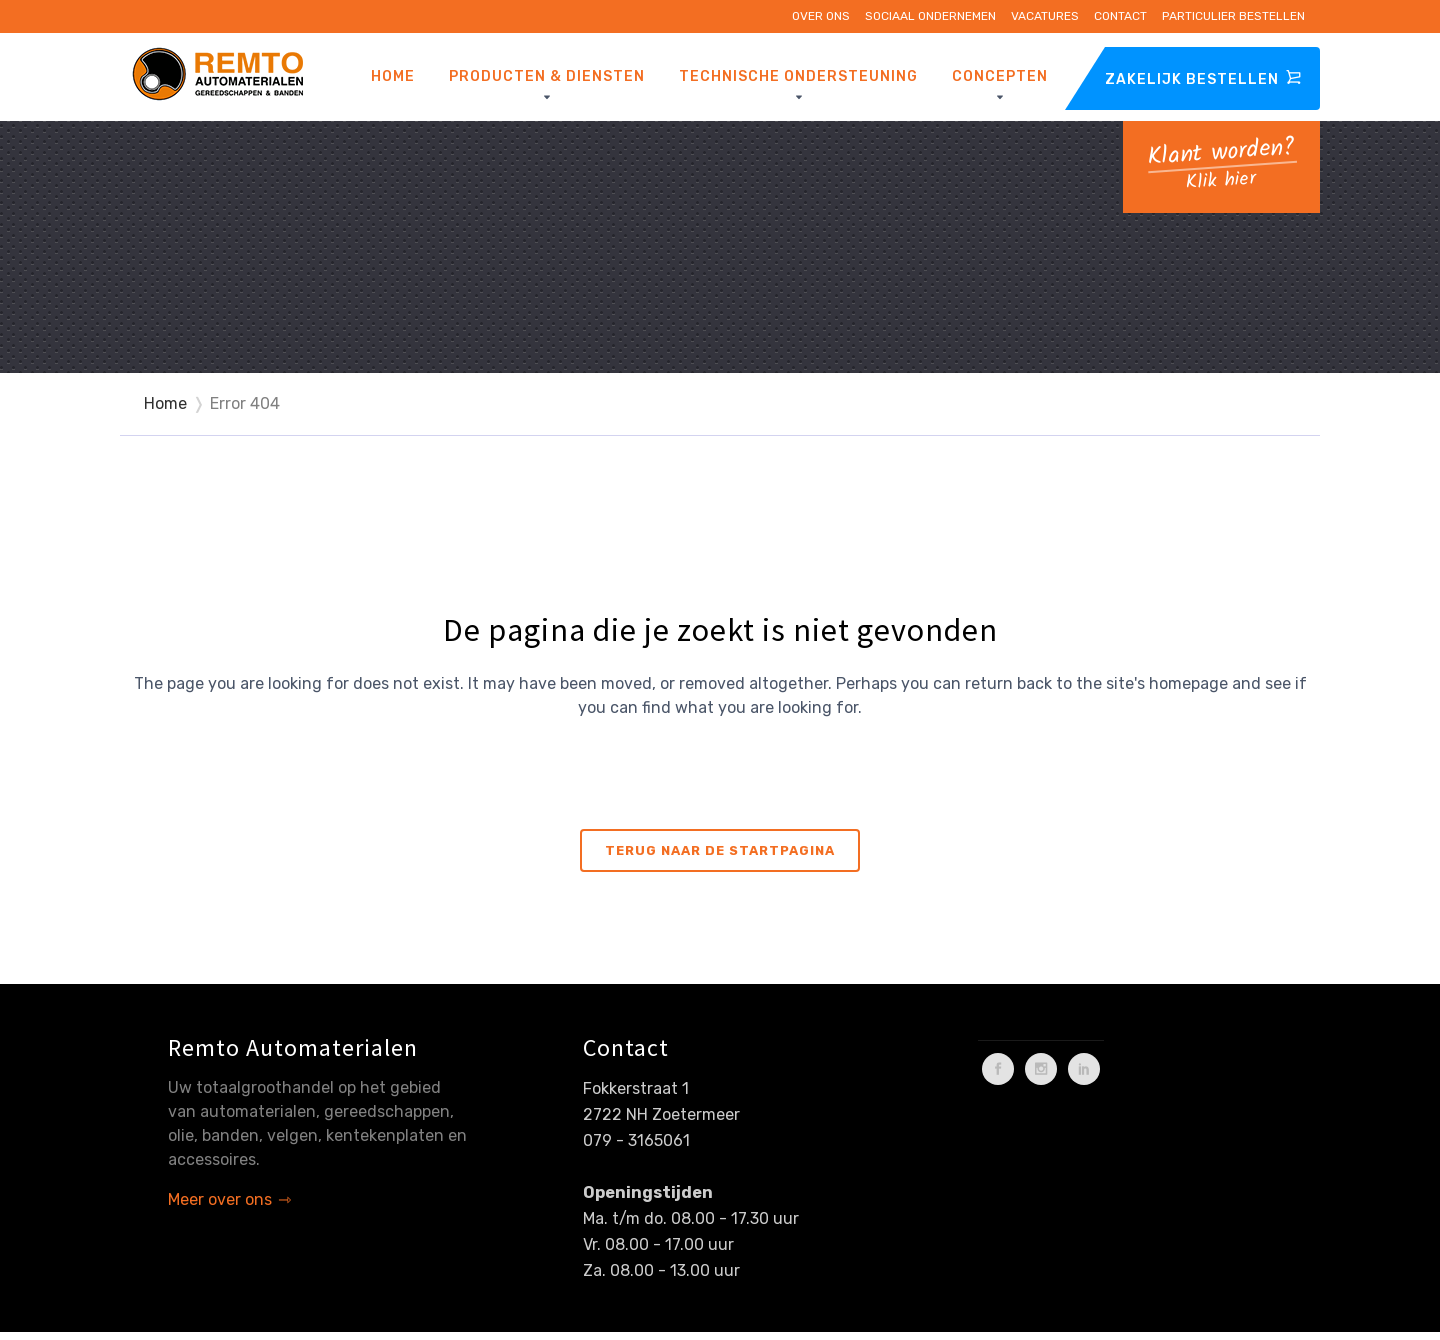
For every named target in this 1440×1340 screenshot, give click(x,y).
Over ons (821, 16)
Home (165, 403)
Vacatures (1045, 16)
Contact (1120, 16)
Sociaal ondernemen (930, 16)
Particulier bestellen (1233, 16)
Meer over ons (220, 1199)
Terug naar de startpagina (720, 850)
